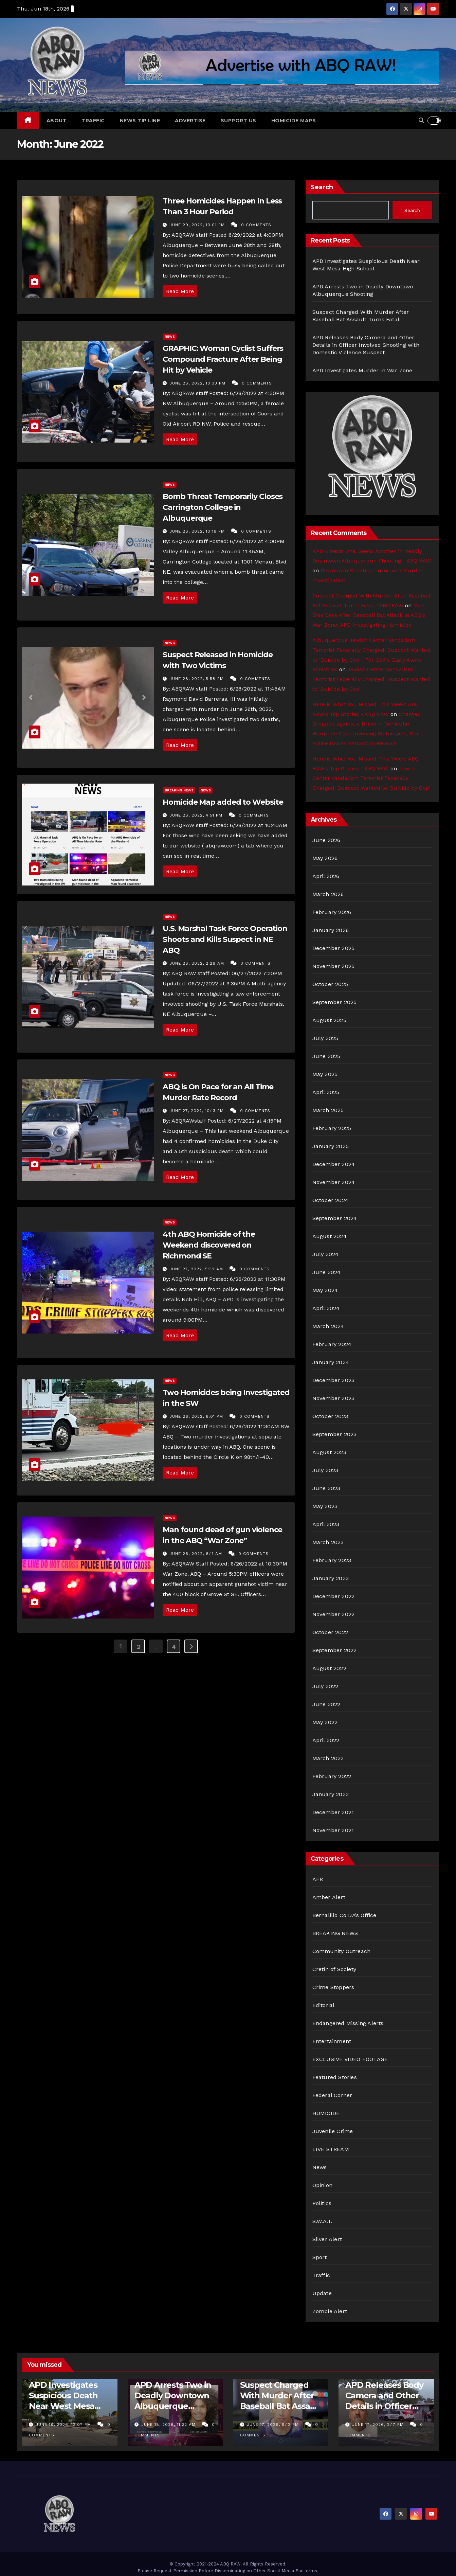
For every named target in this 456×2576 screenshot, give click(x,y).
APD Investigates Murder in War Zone (362, 370)
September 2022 (334, 1650)
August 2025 (329, 1020)
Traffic (93, 121)
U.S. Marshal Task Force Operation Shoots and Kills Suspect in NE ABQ (225, 939)
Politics (322, 2203)
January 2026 (330, 930)
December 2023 (333, 1380)
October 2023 (330, 1416)
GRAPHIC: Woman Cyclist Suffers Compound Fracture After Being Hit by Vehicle (223, 359)
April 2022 (326, 1740)
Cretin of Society (334, 1969)
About (57, 121)
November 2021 (333, 1830)
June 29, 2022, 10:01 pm (197, 224)
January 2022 (330, 1794)
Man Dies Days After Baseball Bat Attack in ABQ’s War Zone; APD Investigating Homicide (368, 615)
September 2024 (334, 1218)
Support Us (238, 121)
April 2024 (326, 1308)
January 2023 (330, 1578)
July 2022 (325, 1686)
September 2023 (334, 1434)
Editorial (323, 2005)
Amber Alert (328, 1897)
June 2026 (326, 840)
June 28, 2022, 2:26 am (197, 963)
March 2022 (328, 1758)
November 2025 (333, 966)
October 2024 (330, 1200)
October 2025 (330, 984)
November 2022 (333, 1614)
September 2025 (334, 1002)
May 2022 (325, 1722)
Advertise (190, 121)
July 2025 (325, 1038)
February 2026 (331, 912)
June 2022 (326, 1704)
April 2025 (326, 1092)
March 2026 (328, 894)
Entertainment (331, 2041)
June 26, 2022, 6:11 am (196, 1553)
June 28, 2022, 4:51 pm (196, 815)
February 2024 (332, 1344)
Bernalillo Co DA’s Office (344, 1915)
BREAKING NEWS (179, 790)
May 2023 (325, 1506)
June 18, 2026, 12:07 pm (64, 2424)
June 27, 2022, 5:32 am (197, 1269)
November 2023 (333, 1398)
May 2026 (325, 858)
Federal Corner (332, 2095)
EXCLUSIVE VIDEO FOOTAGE (350, 2059)
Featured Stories (334, 2077)
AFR (317, 1879)
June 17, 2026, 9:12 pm (273, 2424)
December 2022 (333, 1596)
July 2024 (325, 1254)
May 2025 (325, 1074)
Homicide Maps (293, 121)
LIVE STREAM (330, 2149)
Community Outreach (341, 1951)
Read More (180, 291)
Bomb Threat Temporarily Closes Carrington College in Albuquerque (222, 507)
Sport (319, 2257)
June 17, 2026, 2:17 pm (378, 2424)
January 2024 (330, 1362)
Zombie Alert (329, 2311)
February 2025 (331, 1128)
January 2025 (330, 1146)
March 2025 (328, 1110)
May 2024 (325, 1290)
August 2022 (329, 1668)
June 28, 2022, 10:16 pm (197, 531)
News (170, 336)
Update (322, 2293)
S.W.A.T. (322, 2221)
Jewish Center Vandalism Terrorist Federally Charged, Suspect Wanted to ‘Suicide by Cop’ (371, 679)
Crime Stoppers (333, 1987)
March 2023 (328, 1542)
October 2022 (330, 1632)
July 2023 (325, 1470)
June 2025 (326, 1056)
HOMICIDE (326, 2113)
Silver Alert (327, 2239)
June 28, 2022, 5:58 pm (197, 678)
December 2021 (333, 1812)
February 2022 (331, 1776)
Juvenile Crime (332, 2131)
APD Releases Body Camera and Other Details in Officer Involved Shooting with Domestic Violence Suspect (365, 345)
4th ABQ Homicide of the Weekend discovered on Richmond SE (209, 1245)
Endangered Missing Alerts (348, 2023)
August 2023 (329, 1452)
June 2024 (326, 1272)
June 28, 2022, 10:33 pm (198, 383)
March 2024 (328, 1326)
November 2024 (333, 1182)
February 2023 (331, 1560)
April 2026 (326, 876)
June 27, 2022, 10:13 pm (197, 1110)
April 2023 (326, 1524)
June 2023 (326, 1488)
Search (322, 187)
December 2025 (333, 948)
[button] (421, 120)
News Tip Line (140, 121)
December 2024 (333, 1164)
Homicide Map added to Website (223, 802)
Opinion (322, 2185)
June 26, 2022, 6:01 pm (197, 1416)
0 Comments (256, 224)
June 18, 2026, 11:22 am (169, 2424)
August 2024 (329, 1236)
